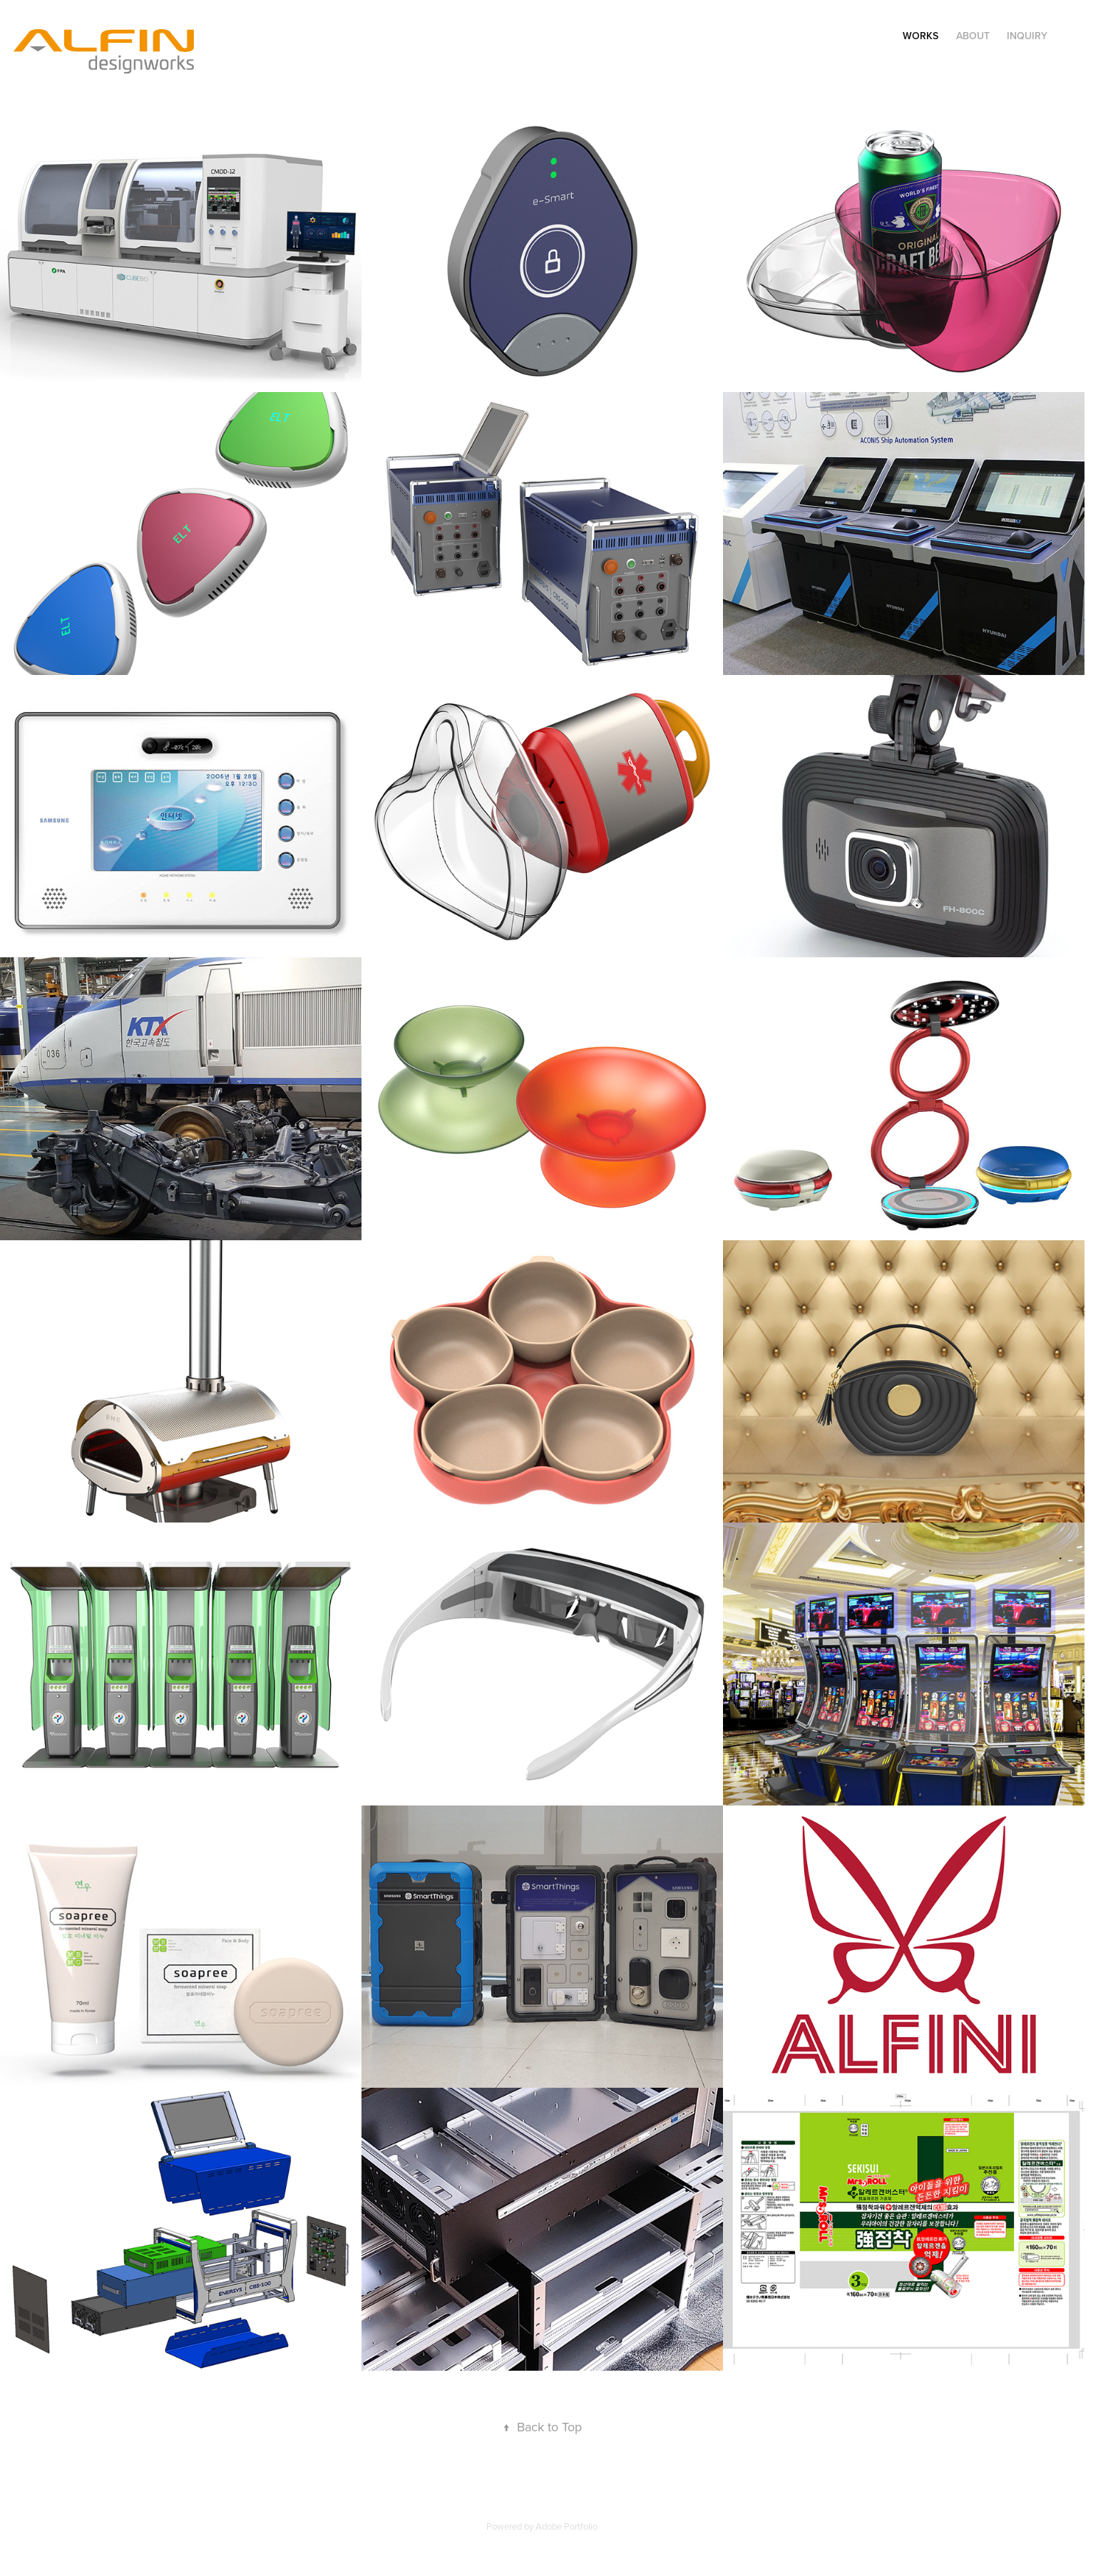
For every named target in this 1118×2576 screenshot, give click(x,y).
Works (920, 36)
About (973, 36)
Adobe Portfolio (566, 2526)
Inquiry (1027, 36)
